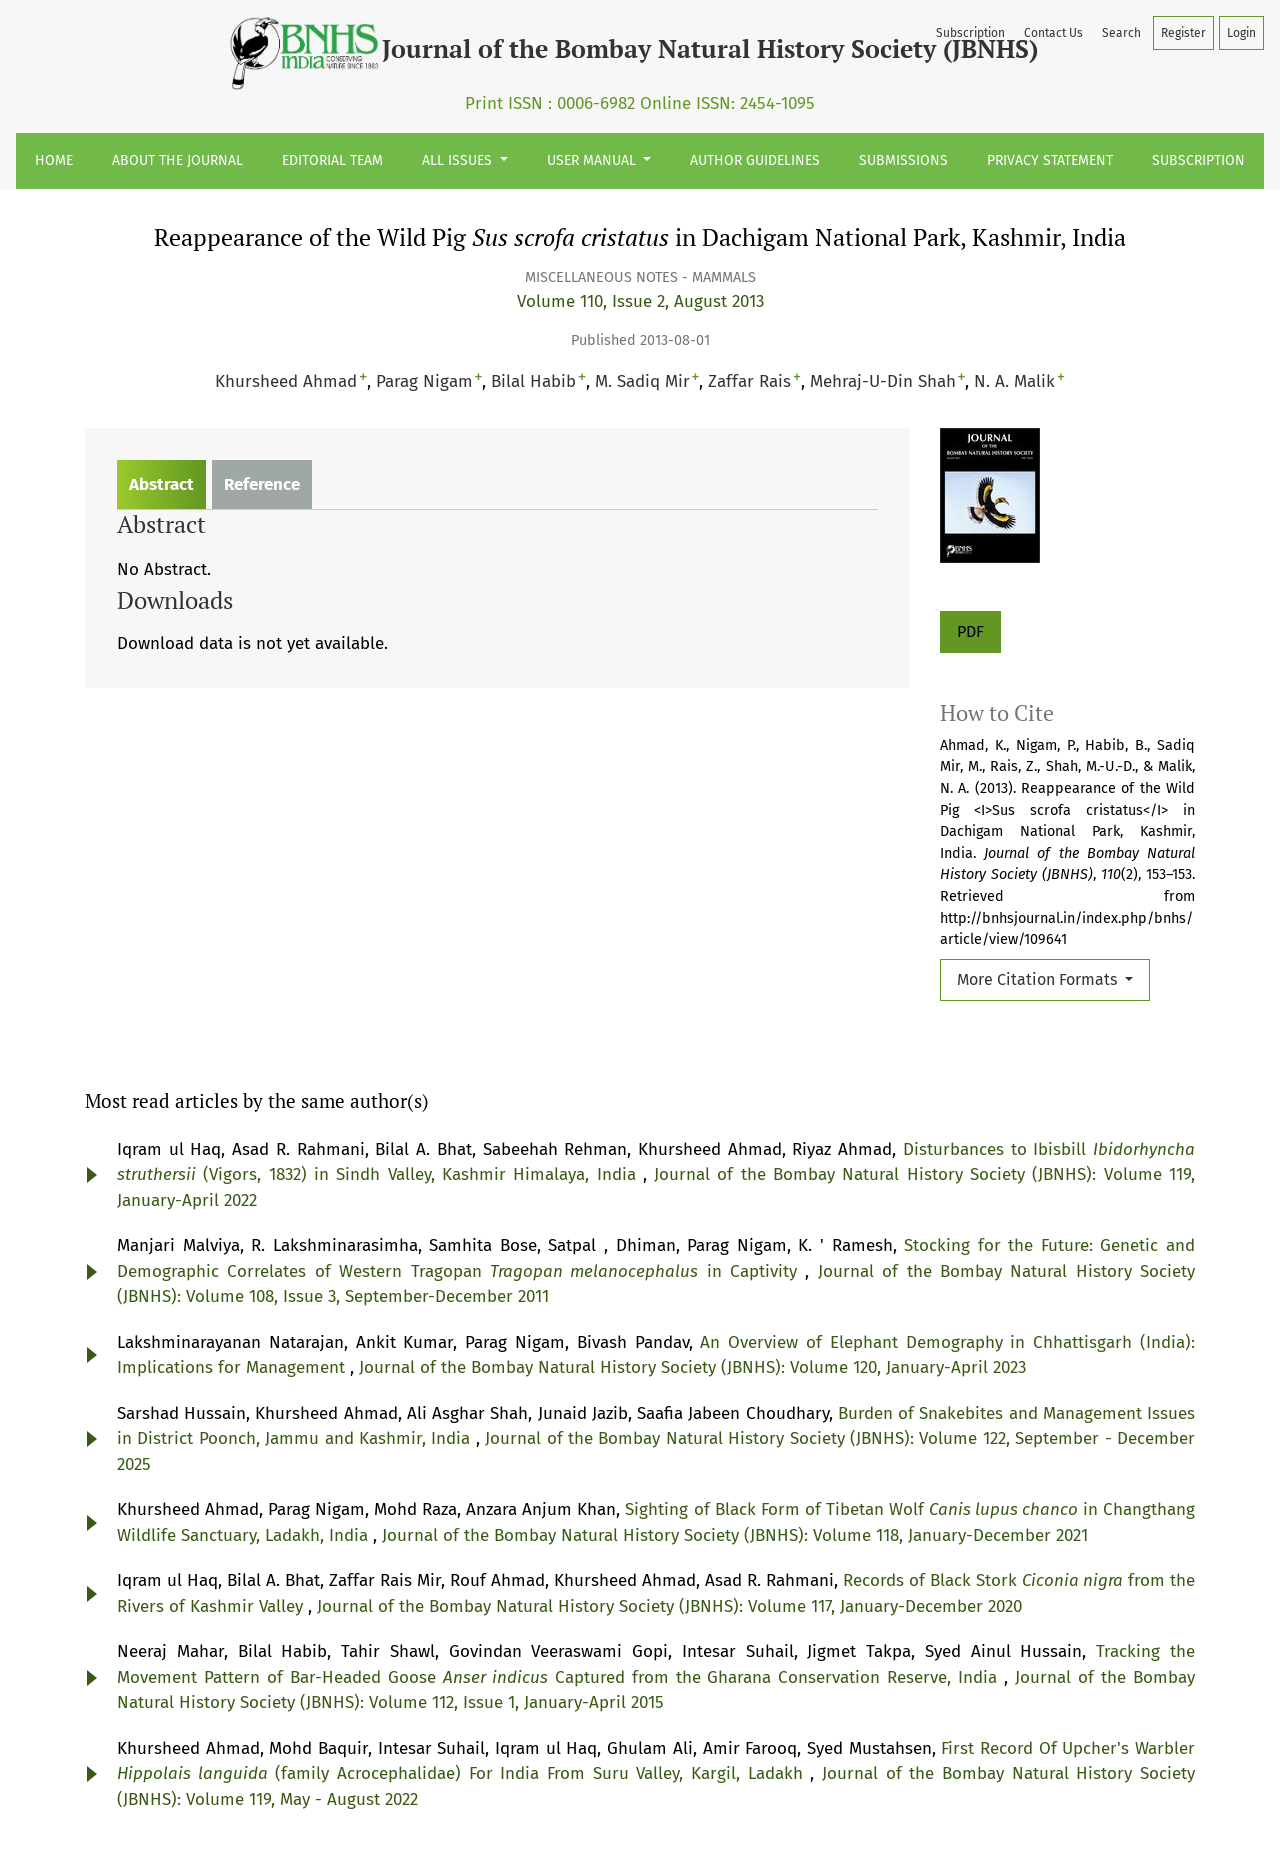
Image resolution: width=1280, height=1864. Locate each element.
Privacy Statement (1050, 160)
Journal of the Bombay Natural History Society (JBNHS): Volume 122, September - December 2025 (504, 1154)
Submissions (903, 160)
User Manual (593, 160)
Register (1183, 33)
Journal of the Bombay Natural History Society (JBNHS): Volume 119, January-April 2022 (517, 839)
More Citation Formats (1039, 979)
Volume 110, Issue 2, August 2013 (640, 301)
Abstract (161, 484)
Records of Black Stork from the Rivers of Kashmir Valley (418, 1322)
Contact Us (1053, 33)
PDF (970, 631)
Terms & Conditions (712, 1818)
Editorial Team (332, 160)
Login (1241, 33)
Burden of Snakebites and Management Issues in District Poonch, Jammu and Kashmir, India (511, 1129)
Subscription (1198, 160)
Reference (262, 484)
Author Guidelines (755, 160)
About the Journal (177, 160)
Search (1121, 33)
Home (54, 160)
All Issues (459, 160)
